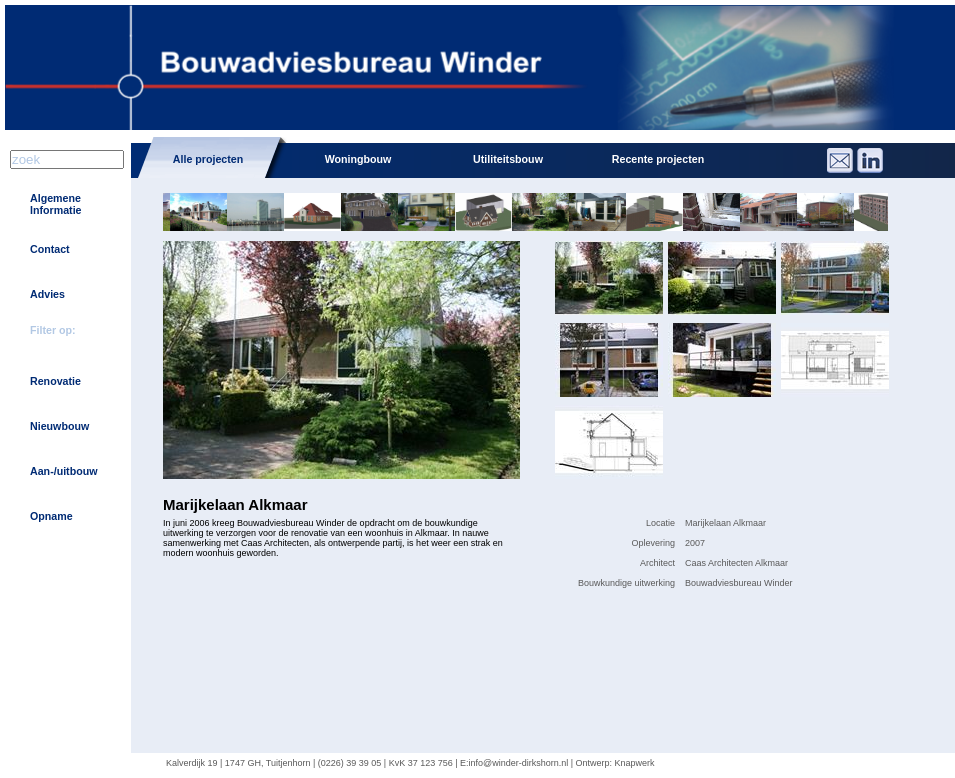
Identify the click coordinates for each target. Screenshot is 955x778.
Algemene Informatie (56, 204)
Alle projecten (208, 159)
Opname (51, 516)
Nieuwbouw (59, 426)
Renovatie (55, 381)
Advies (47, 294)
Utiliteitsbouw (508, 159)
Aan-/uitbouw (63, 471)
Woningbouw (358, 159)
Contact (50, 249)
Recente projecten (658, 159)
